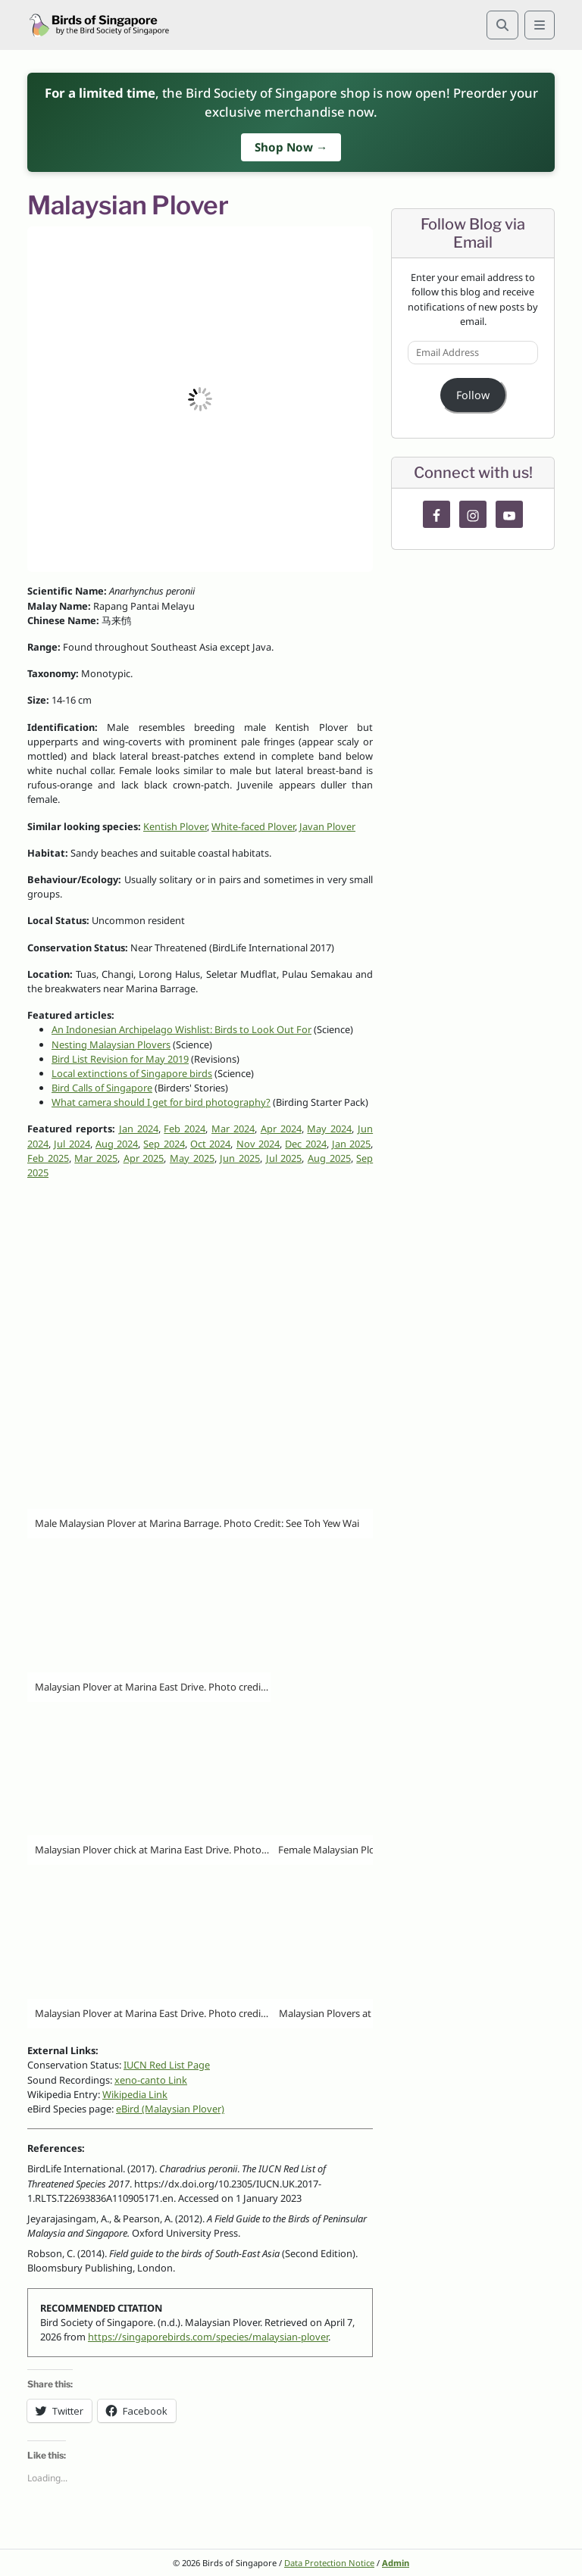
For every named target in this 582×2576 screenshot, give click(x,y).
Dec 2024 (305, 1144)
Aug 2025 (329, 1158)
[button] (200, 399)
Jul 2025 (284, 1158)
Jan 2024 (138, 1128)
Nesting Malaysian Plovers (111, 1044)
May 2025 (192, 1158)
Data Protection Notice (329, 2562)
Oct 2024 (210, 1144)
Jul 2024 (71, 1144)
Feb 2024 (184, 1128)
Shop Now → (291, 147)
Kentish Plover (175, 826)
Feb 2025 (48, 1158)
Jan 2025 (351, 1144)
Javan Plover (327, 826)
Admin (395, 2562)
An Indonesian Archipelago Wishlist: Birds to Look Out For (181, 1029)
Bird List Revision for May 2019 (120, 1059)
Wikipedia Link (134, 2094)
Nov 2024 (258, 1144)
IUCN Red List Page (167, 2065)
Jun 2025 (240, 1158)
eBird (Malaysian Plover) (170, 2108)
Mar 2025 (95, 1158)
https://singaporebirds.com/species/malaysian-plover (208, 2336)
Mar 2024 (233, 1128)
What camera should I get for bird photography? (161, 1102)
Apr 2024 (281, 1128)
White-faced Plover (253, 826)
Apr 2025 (144, 1158)
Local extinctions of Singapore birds (132, 1073)
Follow (473, 395)
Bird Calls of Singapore (102, 1087)
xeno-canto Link (150, 2080)
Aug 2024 (116, 1144)
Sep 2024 (163, 1144)
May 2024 (329, 1128)
